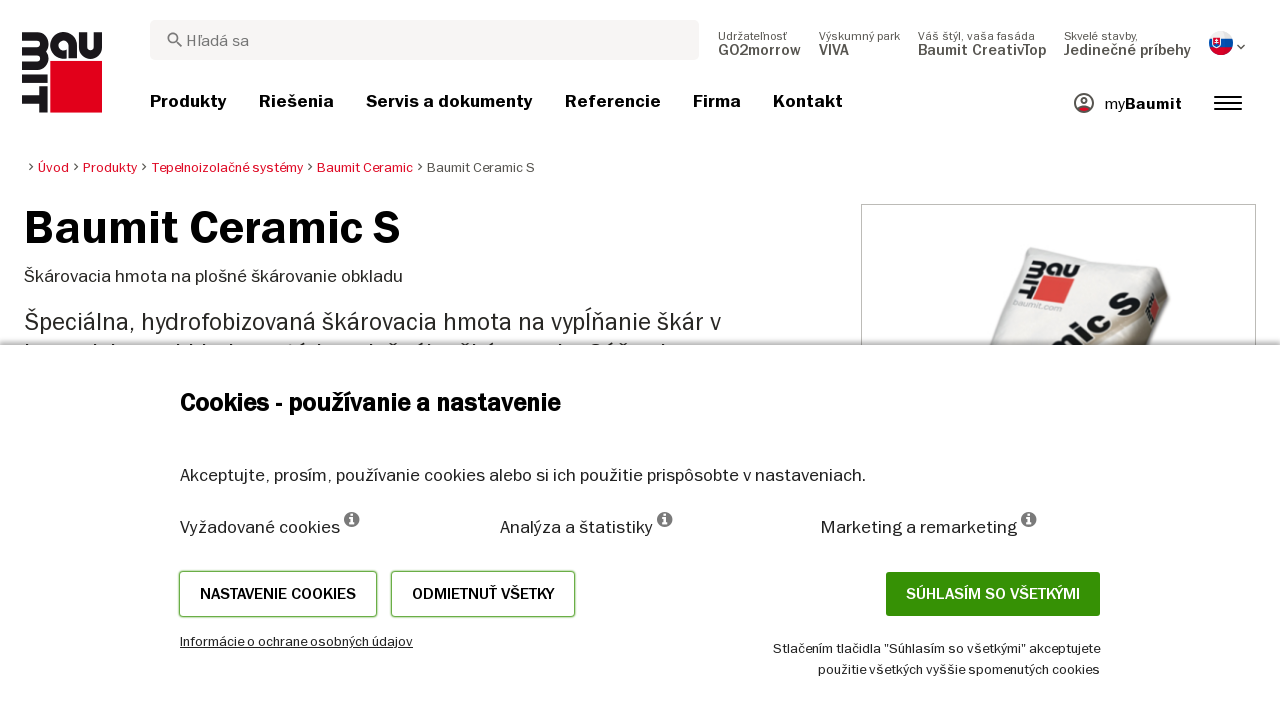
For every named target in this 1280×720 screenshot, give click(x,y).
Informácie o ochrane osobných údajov (296, 641)
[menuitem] (759, 43)
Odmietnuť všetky (483, 594)
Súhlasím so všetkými (993, 594)
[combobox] (424, 40)
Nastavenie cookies (278, 594)
